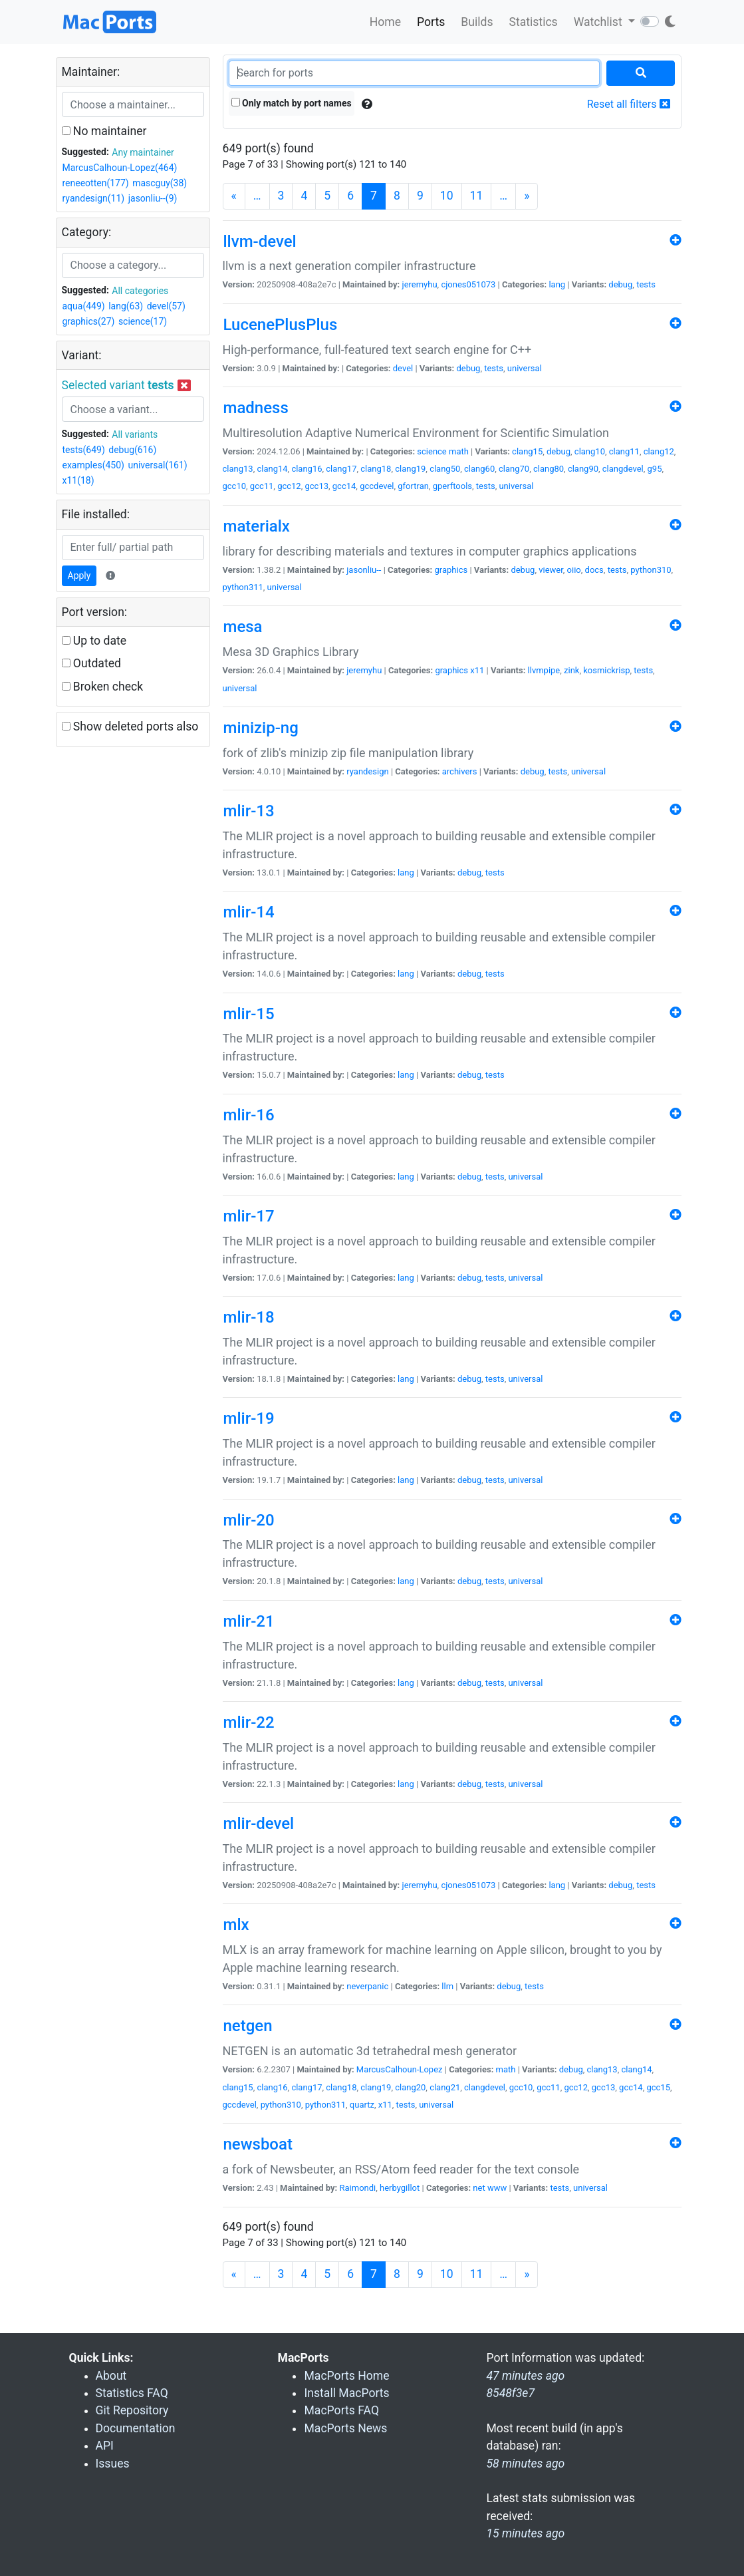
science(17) (142, 321)
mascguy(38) (159, 183)
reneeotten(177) (95, 183)
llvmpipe (544, 670)
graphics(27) (88, 321)
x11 (477, 670)
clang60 (479, 469)
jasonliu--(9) (153, 198)
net (479, 2188)
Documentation (136, 2428)
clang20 (410, 2087)
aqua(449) (83, 306)
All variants (135, 434)
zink (571, 670)
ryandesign (367, 771)
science (431, 451)
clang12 (659, 451)
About (111, 2375)
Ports (431, 22)
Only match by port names (291, 103)
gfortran (413, 486)
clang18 (375, 469)
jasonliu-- (363, 570)
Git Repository (132, 2410)
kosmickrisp (606, 670)
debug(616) (132, 449)
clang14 (272, 469)
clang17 (341, 469)
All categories (140, 290)
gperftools (452, 486)
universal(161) (157, 465)
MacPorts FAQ (341, 2410)
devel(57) (166, 306)
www (497, 2188)
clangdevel (623, 469)
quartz (362, 2105)
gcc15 (658, 2087)
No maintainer (104, 131)
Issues (113, 2463)
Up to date (94, 640)
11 (476, 195)
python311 (243, 587)
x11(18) (78, 480)
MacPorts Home (346, 2375)
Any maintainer (143, 152)
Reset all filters (628, 104)
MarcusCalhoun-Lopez (399, 2069)
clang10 (589, 451)
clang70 (514, 469)
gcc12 (289, 486)
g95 (655, 469)
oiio (574, 570)
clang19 (410, 469)
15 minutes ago (525, 2533)
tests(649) (83, 449)
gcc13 (316, 486)
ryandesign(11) (93, 198)
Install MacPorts (346, 2393)
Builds (477, 22)
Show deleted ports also (130, 726)
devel (403, 368)
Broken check (103, 686)
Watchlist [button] (599, 22)
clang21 (445, 2087)
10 (446, 195)
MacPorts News (345, 2428)
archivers (459, 771)
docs (594, 570)
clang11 (624, 451)
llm (447, 1986)
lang (557, 284)
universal (524, 368)
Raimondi (358, 2188)
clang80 (548, 469)
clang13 (238, 469)
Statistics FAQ (132, 2393)
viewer (551, 570)
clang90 (583, 469)
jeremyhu (419, 284)
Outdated (91, 663)
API (105, 2445)
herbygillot (400, 2188)
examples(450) (93, 465)
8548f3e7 (510, 2393)
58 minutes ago (525, 2463)
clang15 (527, 451)
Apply (79, 575)
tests (646, 284)
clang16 (306, 469)
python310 (650, 570)
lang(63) (125, 306)
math (459, 451)
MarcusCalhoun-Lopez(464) (120, 167)
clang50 (445, 469)
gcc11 (262, 486)
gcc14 (344, 486)
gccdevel (377, 486)
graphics (451, 570)
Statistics (533, 22)
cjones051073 (468, 284)
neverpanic (367, 1986)
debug (620, 284)
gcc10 (235, 486)
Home (385, 22)
